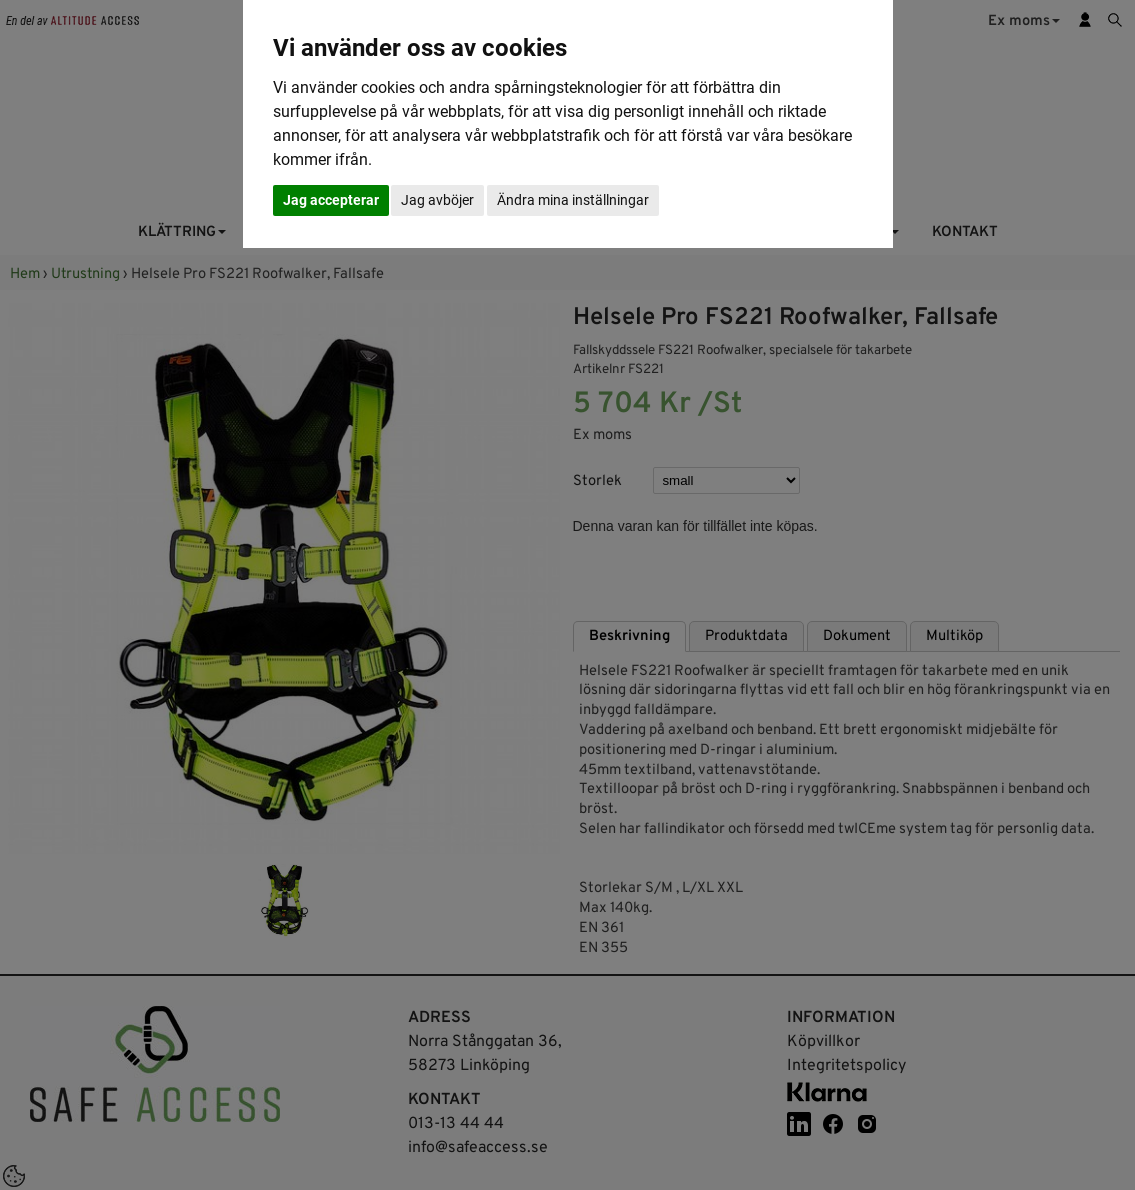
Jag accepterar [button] (331, 200)
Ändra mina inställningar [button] (573, 200)
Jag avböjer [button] (437, 200)
